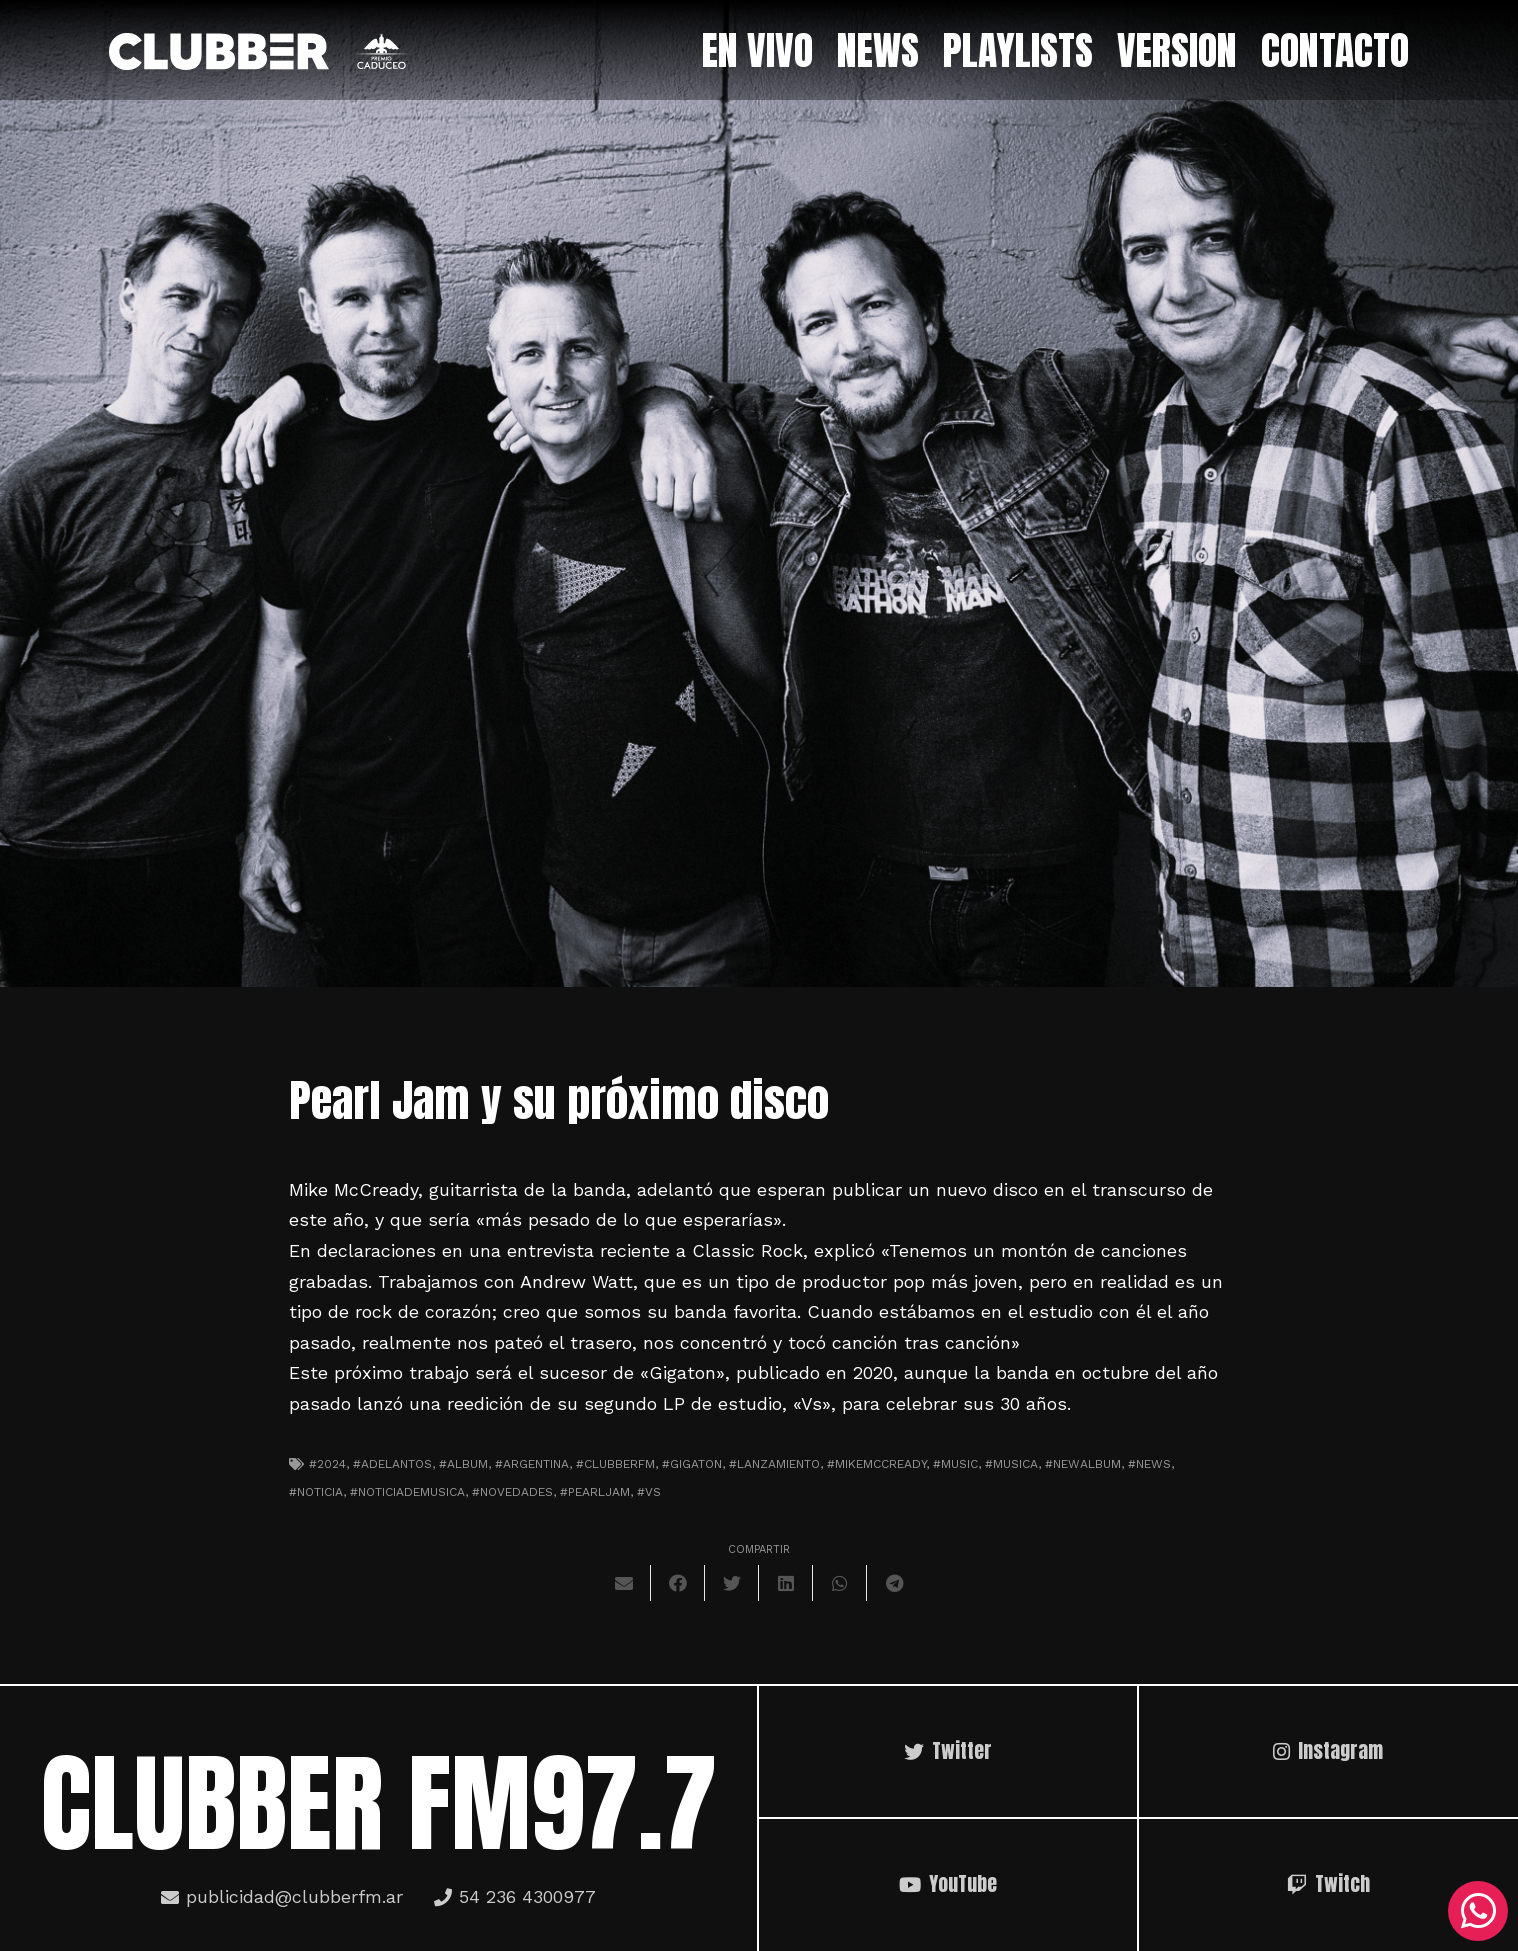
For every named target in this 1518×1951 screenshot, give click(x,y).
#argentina (532, 1464)
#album (463, 1464)
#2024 (327, 1464)
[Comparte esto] (678, 1583)
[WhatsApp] (1478, 1911)
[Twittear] (732, 1583)
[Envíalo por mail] (624, 1583)
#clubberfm (615, 1464)
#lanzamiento (774, 1464)
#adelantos (392, 1464)
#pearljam (595, 1492)
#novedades (512, 1492)
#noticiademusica (407, 1492)
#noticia (316, 1492)
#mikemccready (876, 1464)
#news (1149, 1464)
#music (955, 1464)
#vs (649, 1492)
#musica (1011, 1464)
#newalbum (1083, 1464)
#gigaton (692, 1464)
